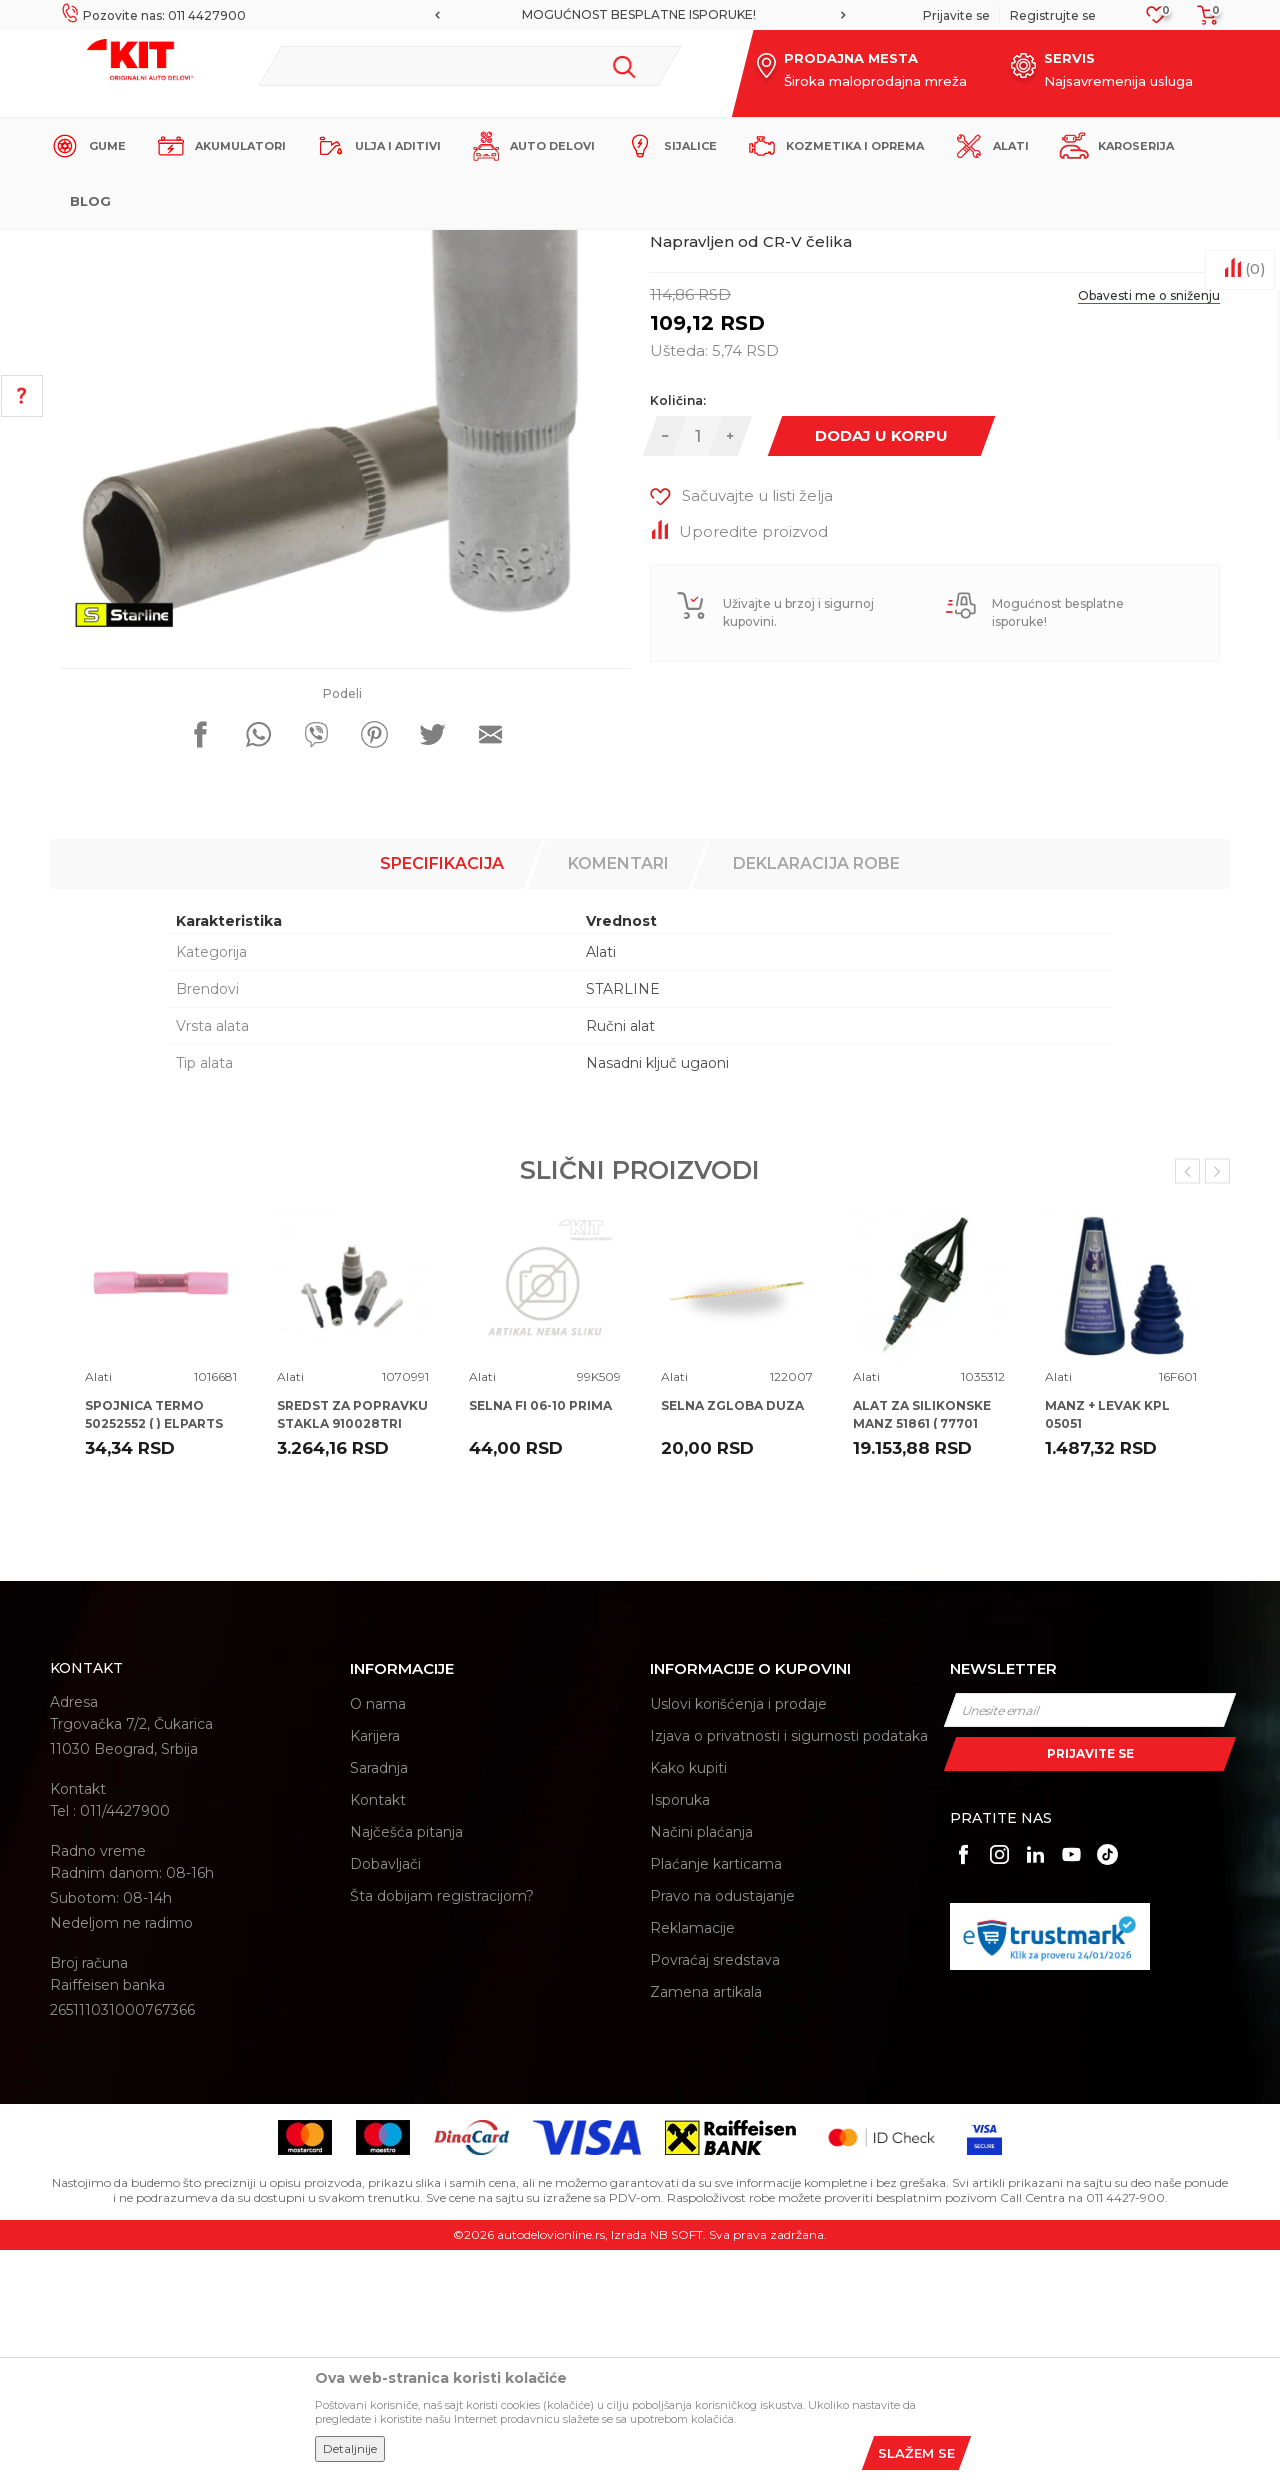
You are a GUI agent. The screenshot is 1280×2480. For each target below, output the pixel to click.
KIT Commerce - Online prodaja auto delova (176, 246)
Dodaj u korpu (881, 665)
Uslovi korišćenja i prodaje (738, 1934)
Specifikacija (442, 1093)
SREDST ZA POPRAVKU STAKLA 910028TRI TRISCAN (352, 1653)
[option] (640, 15)
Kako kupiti (688, 1998)
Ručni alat (620, 1256)
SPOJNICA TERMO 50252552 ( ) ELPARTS (154, 1644)
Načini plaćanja (701, 2062)
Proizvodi (344, 246)
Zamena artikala (706, 2222)
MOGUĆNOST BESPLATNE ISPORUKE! (639, 14)
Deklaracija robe (816, 1093)
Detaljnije (350, 2448)
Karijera (375, 1966)
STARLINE (623, 1219)
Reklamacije (692, 2158)
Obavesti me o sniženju (1149, 525)
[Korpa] (1202, 21)
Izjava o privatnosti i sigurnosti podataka (789, 1966)
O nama (378, 1934)
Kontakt (378, 2030)
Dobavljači (385, 2094)
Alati (399, 246)
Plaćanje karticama (716, 2094)
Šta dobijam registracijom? (442, 2126)
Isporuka (680, 2030)
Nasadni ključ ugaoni (657, 1293)
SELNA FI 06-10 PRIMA (540, 1635)
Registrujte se (1053, 15)
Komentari (618, 1093)
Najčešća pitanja (406, 2062)
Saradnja (379, 1998)
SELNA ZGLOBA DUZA (732, 1635)
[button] (469, 66)
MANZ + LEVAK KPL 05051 (1107, 1644)
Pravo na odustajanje (722, 2126)
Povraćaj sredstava (715, 2190)
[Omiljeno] (1156, 20)
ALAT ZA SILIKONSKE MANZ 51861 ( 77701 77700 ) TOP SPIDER (922, 1653)
